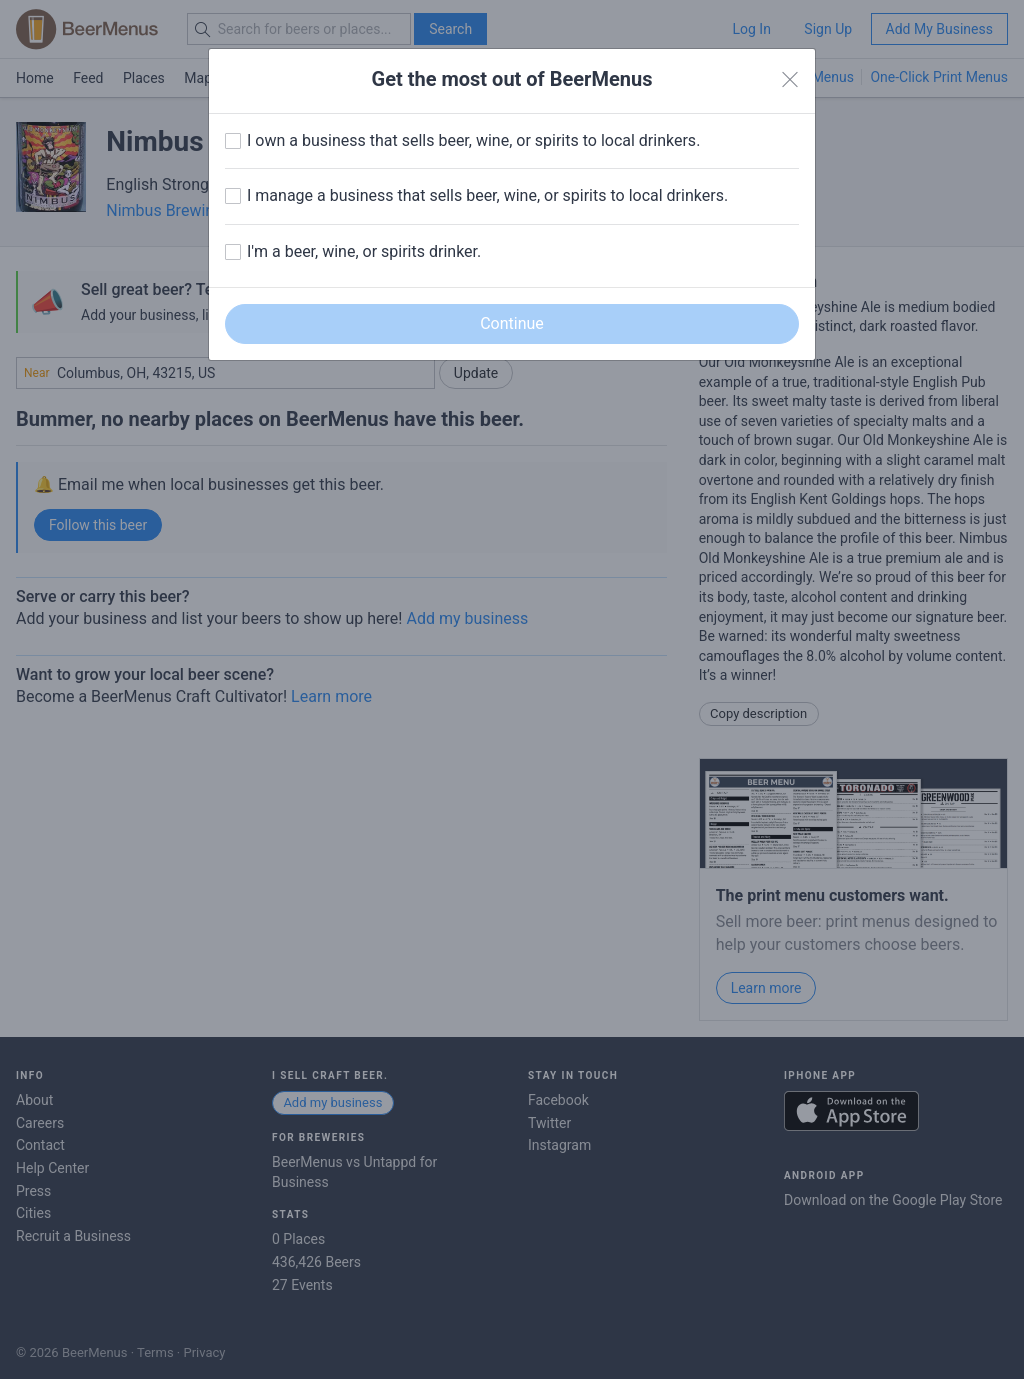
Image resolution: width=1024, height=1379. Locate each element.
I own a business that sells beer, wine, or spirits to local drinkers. (473, 140)
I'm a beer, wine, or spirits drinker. (364, 251)
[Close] (790, 80)
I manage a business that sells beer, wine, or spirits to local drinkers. (487, 195)
